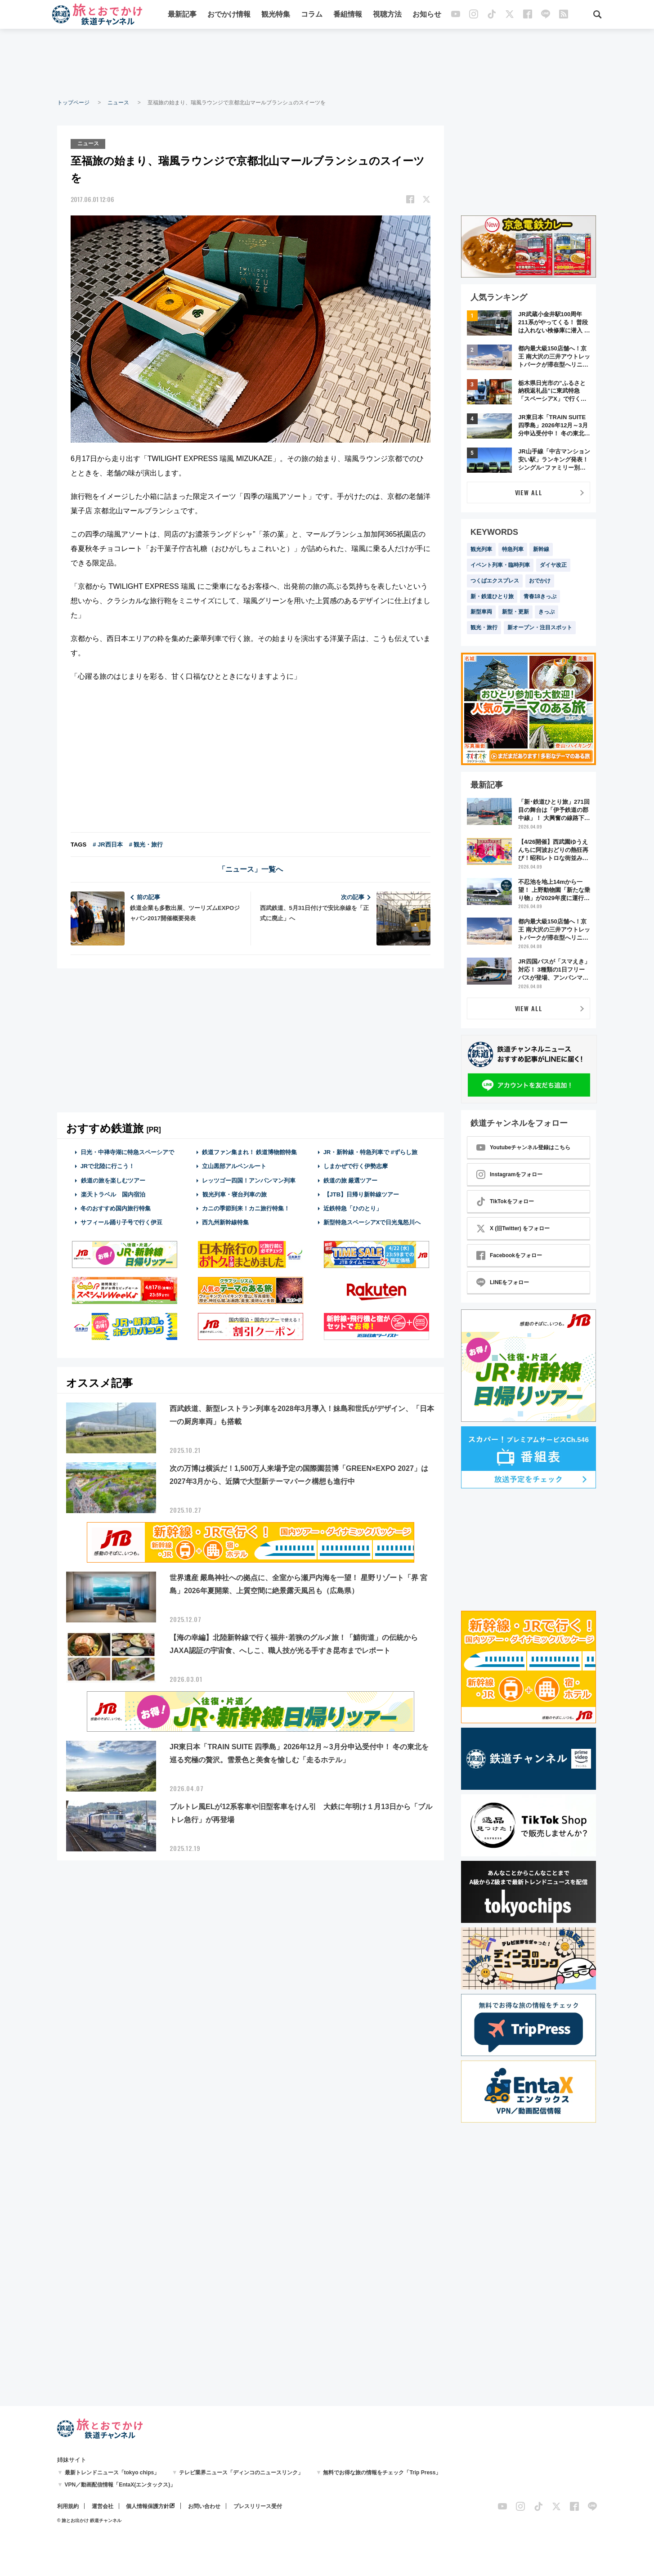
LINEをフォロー (502, 1282)
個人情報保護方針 (147, 2506)
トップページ (73, 102)
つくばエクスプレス (494, 581)
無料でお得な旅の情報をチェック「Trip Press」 (382, 2472)
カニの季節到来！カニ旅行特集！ (246, 1208)
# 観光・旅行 (146, 844)
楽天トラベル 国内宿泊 (113, 1194)
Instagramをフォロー (509, 1174)
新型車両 (481, 612)
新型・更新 (515, 612)
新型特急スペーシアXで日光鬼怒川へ (372, 1222)
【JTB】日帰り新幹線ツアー (361, 1194)
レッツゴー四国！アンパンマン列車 (249, 1180)
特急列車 (513, 549)
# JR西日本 (107, 844)
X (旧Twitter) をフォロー (513, 1228)
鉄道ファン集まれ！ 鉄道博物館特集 (249, 1152)
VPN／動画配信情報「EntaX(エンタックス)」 (120, 2485)
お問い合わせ (204, 2506)
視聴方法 (387, 14)
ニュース (118, 102)
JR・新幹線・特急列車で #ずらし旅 (370, 1152)
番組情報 (348, 14)
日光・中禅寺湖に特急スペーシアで (127, 1152)
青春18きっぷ (540, 596)
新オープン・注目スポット (539, 627)
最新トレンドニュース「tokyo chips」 (112, 2472)
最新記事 (182, 14)
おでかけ (540, 581)
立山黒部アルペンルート (234, 1166)
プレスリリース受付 (257, 2506)
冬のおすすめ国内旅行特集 (116, 1208)
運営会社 (102, 2506)
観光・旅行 (483, 627)
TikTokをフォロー (505, 1201)
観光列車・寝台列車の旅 (234, 1194)
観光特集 (276, 14)
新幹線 (541, 549)
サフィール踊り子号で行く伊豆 (121, 1222)
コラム (312, 14)
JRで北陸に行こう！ (108, 1166)
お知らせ (427, 14)
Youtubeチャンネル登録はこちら (523, 1147)
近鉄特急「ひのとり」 (352, 1208)
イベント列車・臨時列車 (500, 565)
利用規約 (68, 2506)
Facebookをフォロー (509, 1255)
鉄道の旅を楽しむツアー (113, 1180)
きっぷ (546, 612)
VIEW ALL (528, 492)
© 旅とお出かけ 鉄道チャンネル (89, 2520)
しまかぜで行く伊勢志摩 (355, 1166)
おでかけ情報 (229, 14)
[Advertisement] (327, 63)
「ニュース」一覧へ (250, 869)
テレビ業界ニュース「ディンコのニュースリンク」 (241, 2472)
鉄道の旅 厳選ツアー (350, 1180)
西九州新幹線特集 (225, 1222)
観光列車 (481, 549)
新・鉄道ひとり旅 (492, 596)
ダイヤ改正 (553, 565)
